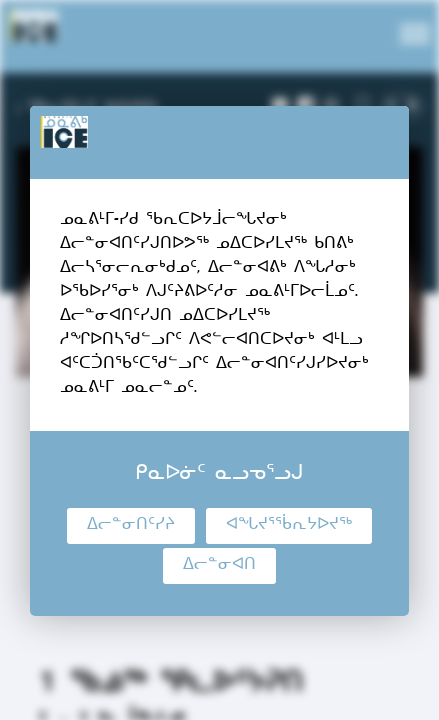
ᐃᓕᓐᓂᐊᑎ (219, 566)
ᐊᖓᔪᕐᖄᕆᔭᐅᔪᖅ (289, 526)
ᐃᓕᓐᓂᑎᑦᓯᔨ (131, 526)
